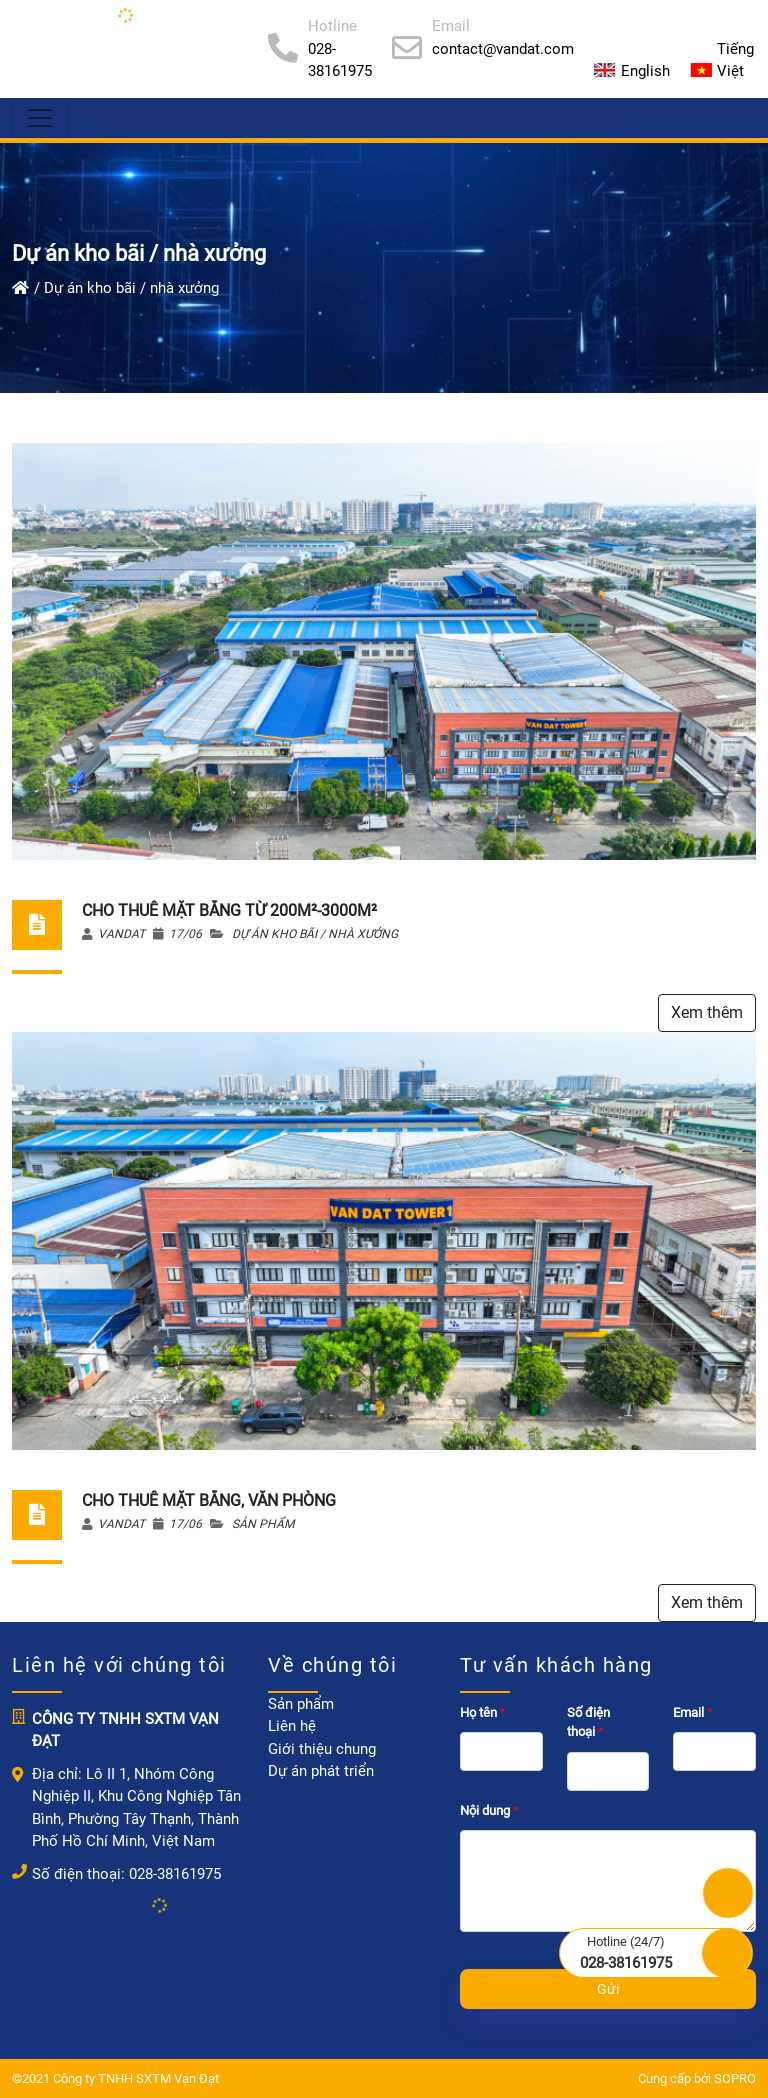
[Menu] (40, 118)
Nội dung (491, 1810)
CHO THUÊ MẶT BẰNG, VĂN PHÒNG (209, 1500)
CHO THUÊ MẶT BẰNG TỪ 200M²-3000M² (229, 910)
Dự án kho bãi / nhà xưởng (315, 934)
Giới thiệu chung (322, 1749)
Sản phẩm (263, 1524)
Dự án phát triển (321, 1771)
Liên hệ (292, 1726)
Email (694, 1712)
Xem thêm (707, 1012)
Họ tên (484, 1712)
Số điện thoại (588, 1722)
